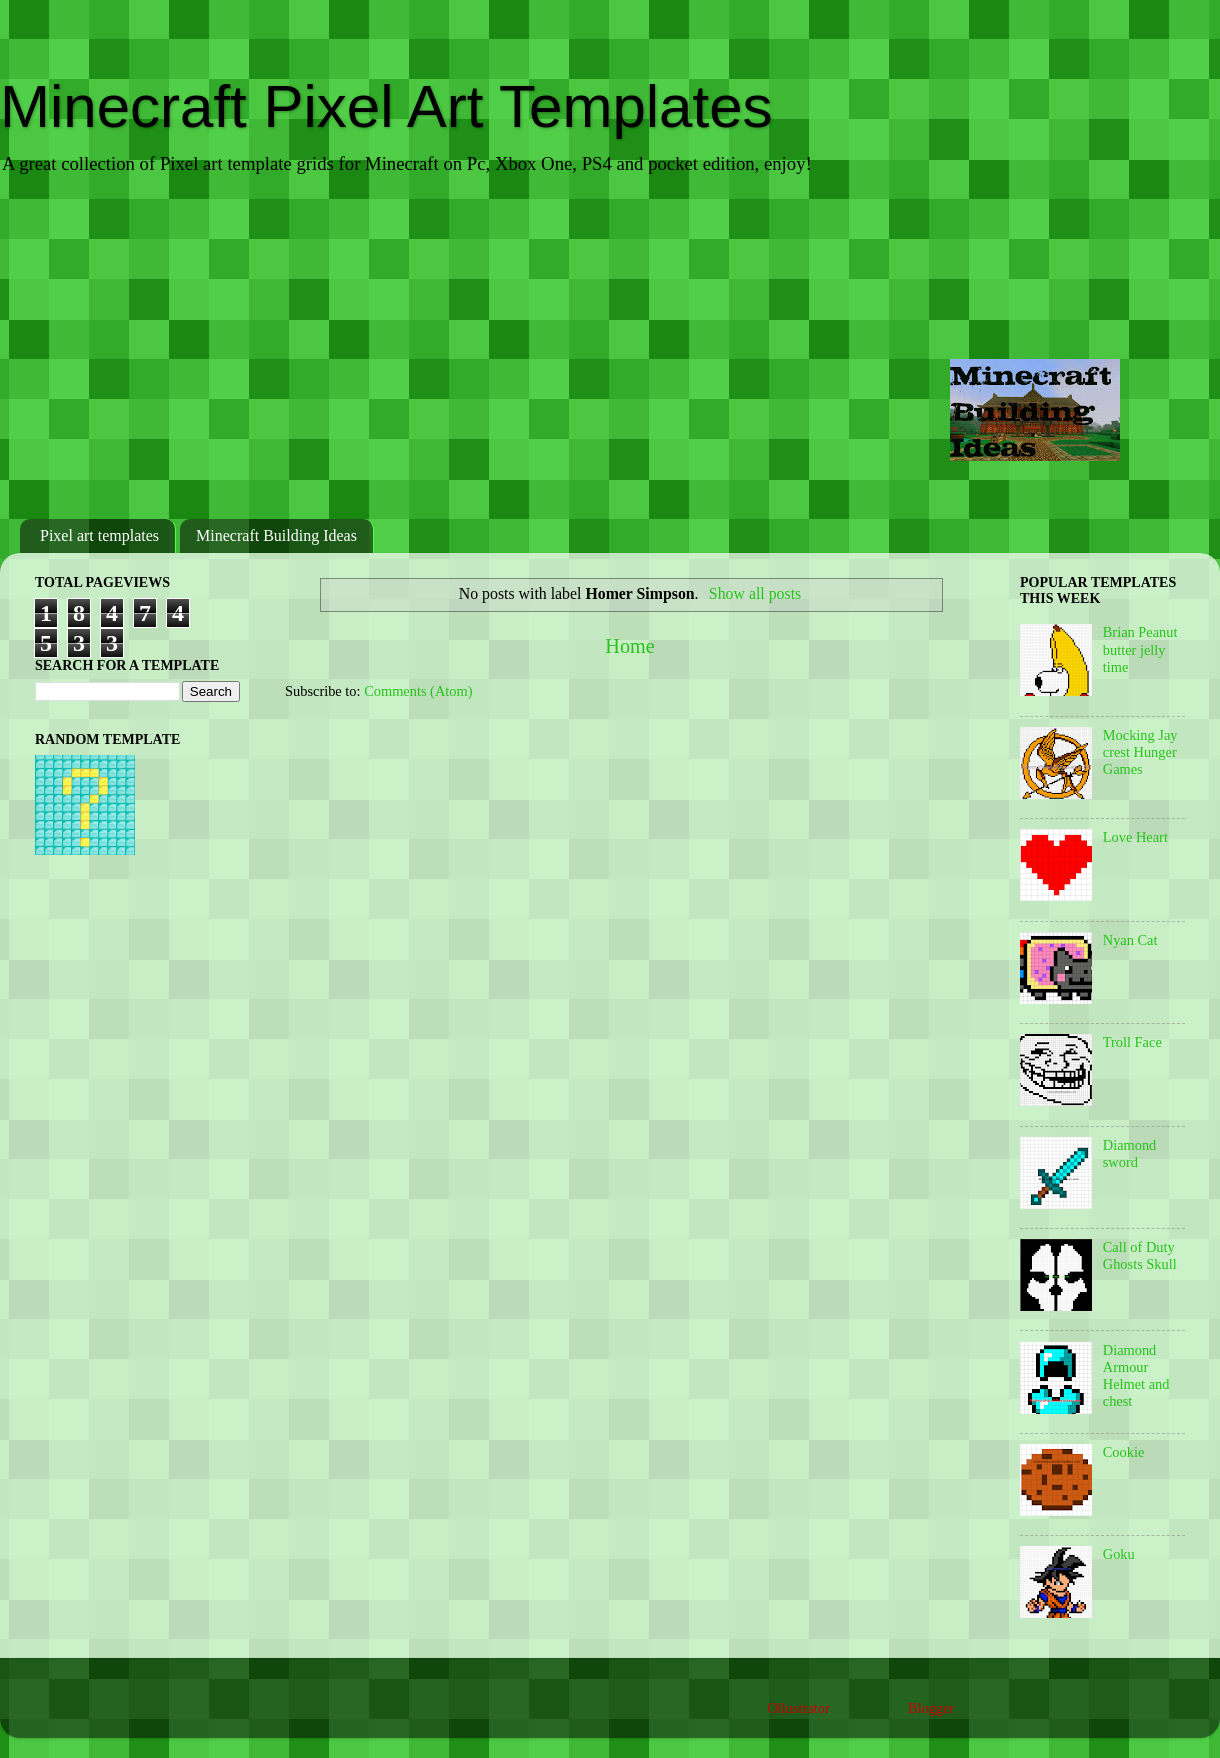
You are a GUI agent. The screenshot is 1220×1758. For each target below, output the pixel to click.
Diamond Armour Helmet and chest (1136, 1376)
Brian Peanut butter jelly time (1140, 649)
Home (629, 646)
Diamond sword (1130, 1153)
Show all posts (755, 593)
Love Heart (1135, 837)
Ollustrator (798, 1708)
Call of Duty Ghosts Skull (1140, 1255)
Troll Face (1132, 1042)
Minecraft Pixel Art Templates (386, 106)
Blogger (931, 1708)
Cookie (1124, 1452)
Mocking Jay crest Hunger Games (1140, 752)
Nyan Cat (1130, 940)
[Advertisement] (610, 349)
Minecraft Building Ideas (276, 535)
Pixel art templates (99, 535)
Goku (1119, 1554)
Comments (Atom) (418, 691)
